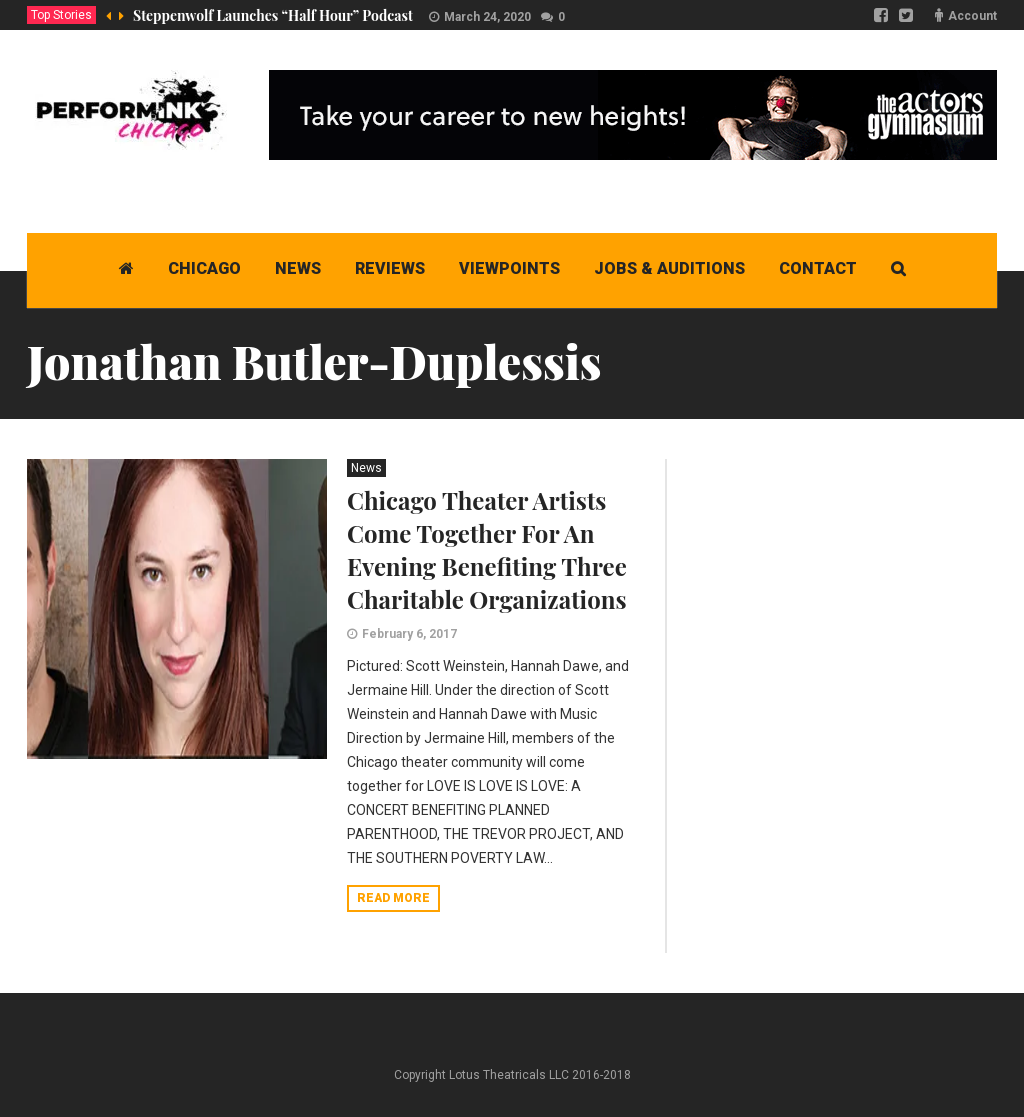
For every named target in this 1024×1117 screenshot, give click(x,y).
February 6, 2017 (409, 634)
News (366, 468)
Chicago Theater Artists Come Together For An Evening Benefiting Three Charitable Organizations (487, 549)
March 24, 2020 (487, 17)
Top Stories (61, 15)
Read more (393, 898)
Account (972, 16)
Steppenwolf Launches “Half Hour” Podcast (273, 15)
